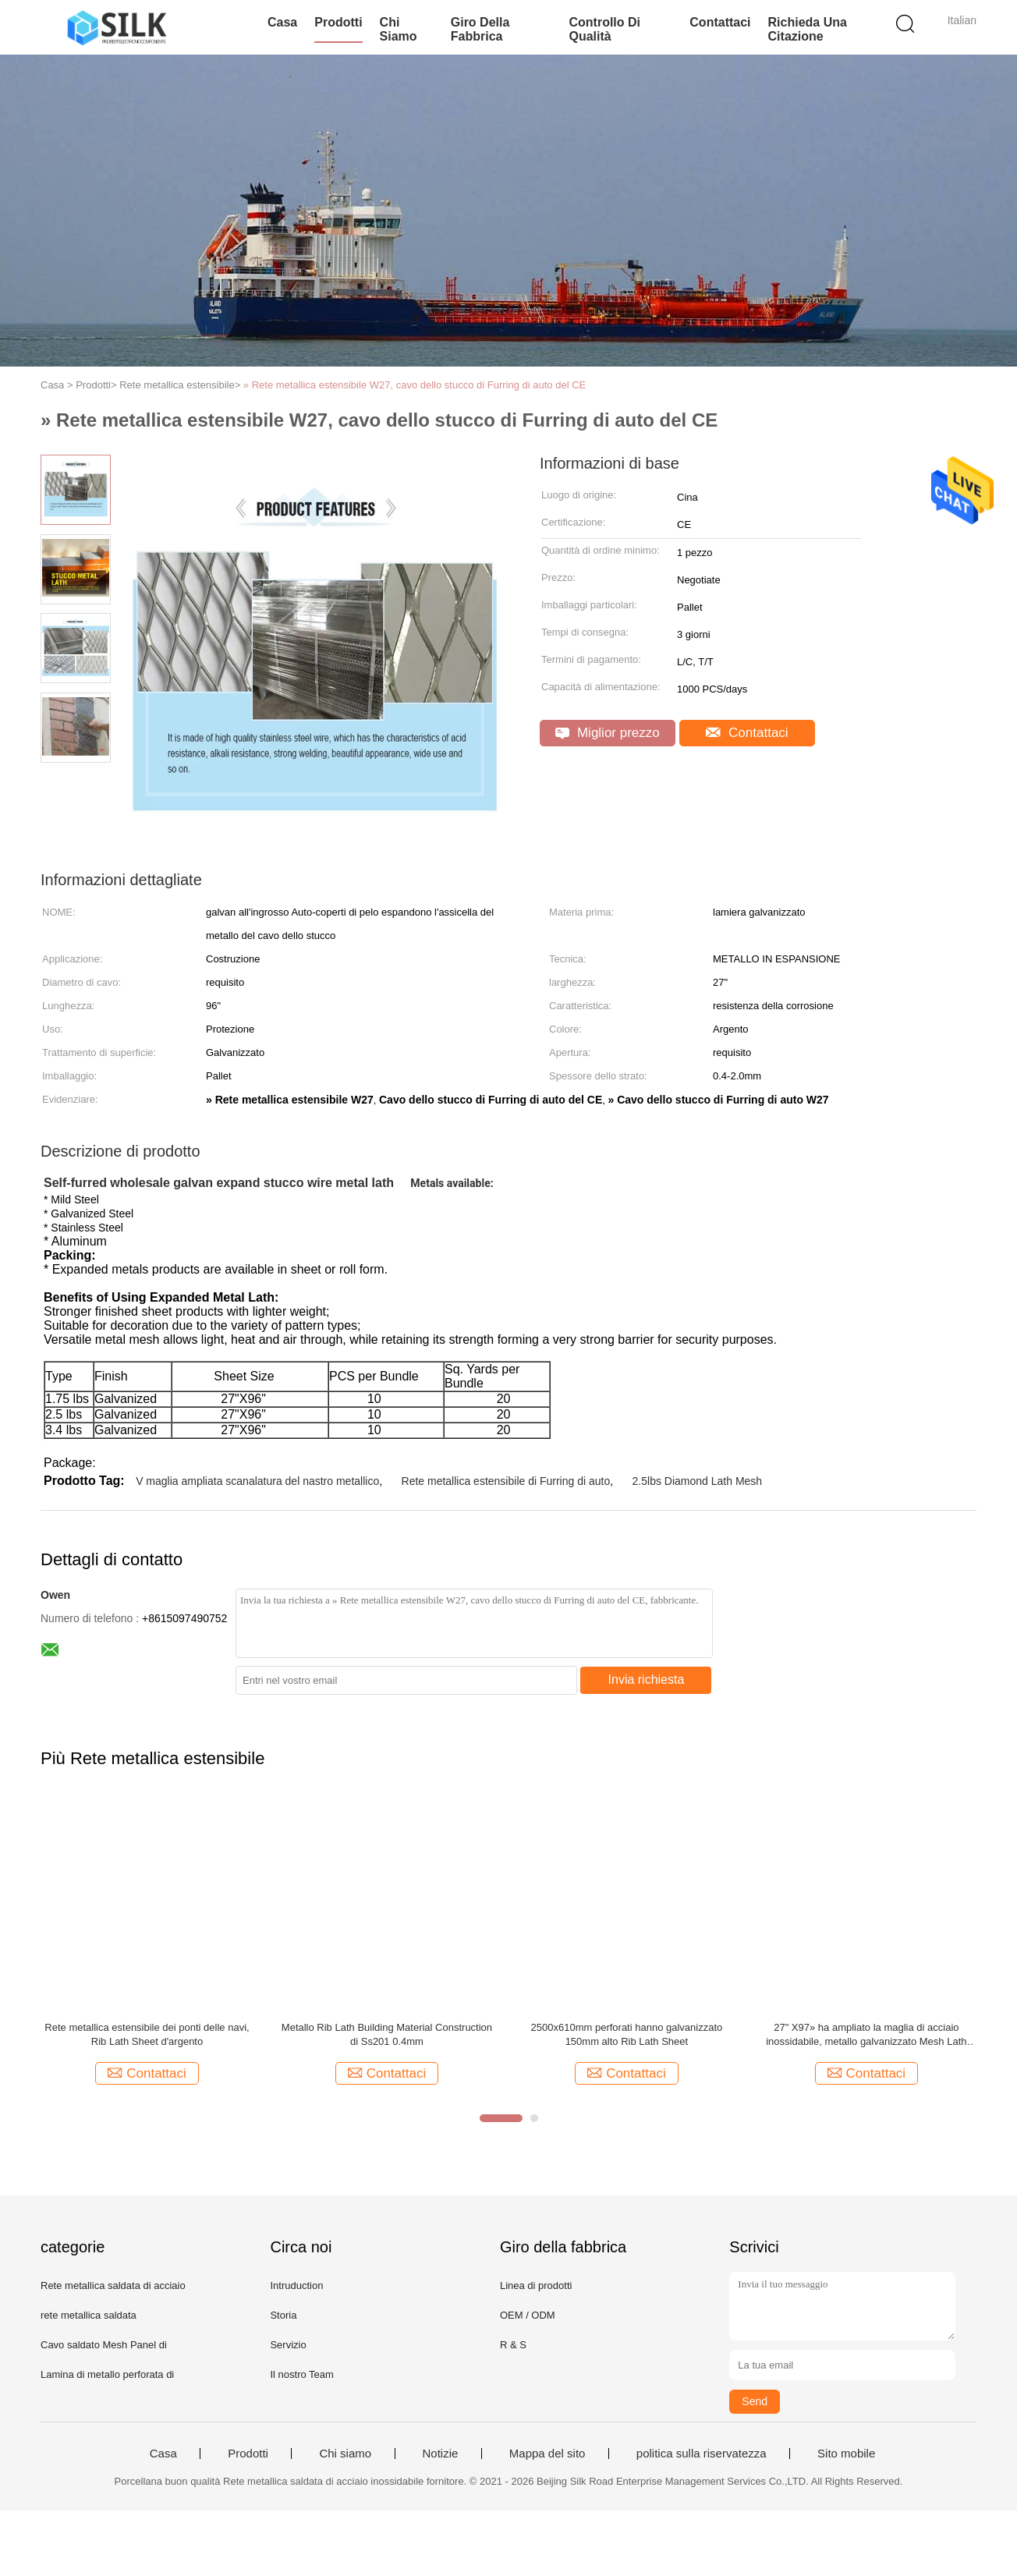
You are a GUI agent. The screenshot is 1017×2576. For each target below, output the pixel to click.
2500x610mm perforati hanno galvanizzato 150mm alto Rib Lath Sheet (627, 2034)
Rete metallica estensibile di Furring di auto (506, 1481)
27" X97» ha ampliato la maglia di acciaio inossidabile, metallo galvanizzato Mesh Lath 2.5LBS (866, 2035)
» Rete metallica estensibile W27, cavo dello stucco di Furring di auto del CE (414, 385)
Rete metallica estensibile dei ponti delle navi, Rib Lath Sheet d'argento (146, 2034)
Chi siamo (398, 29)
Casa (282, 22)
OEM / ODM (527, 2315)
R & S (513, 2345)
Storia (283, 2315)
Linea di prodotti (536, 2285)
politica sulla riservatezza (701, 2453)
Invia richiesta (646, 1679)
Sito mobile (846, 2453)
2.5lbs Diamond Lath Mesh (698, 1481)
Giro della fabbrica (480, 29)
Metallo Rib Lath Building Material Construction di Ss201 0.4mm (387, 2034)
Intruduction (296, 2285)
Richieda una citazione (807, 29)
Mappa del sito (547, 2453)
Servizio (288, 2345)
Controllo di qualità (604, 29)
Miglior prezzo (607, 732)
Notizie (441, 2453)
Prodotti (338, 22)
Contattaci (719, 22)
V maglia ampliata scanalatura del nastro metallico (257, 1481)
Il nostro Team (301, 2374)
